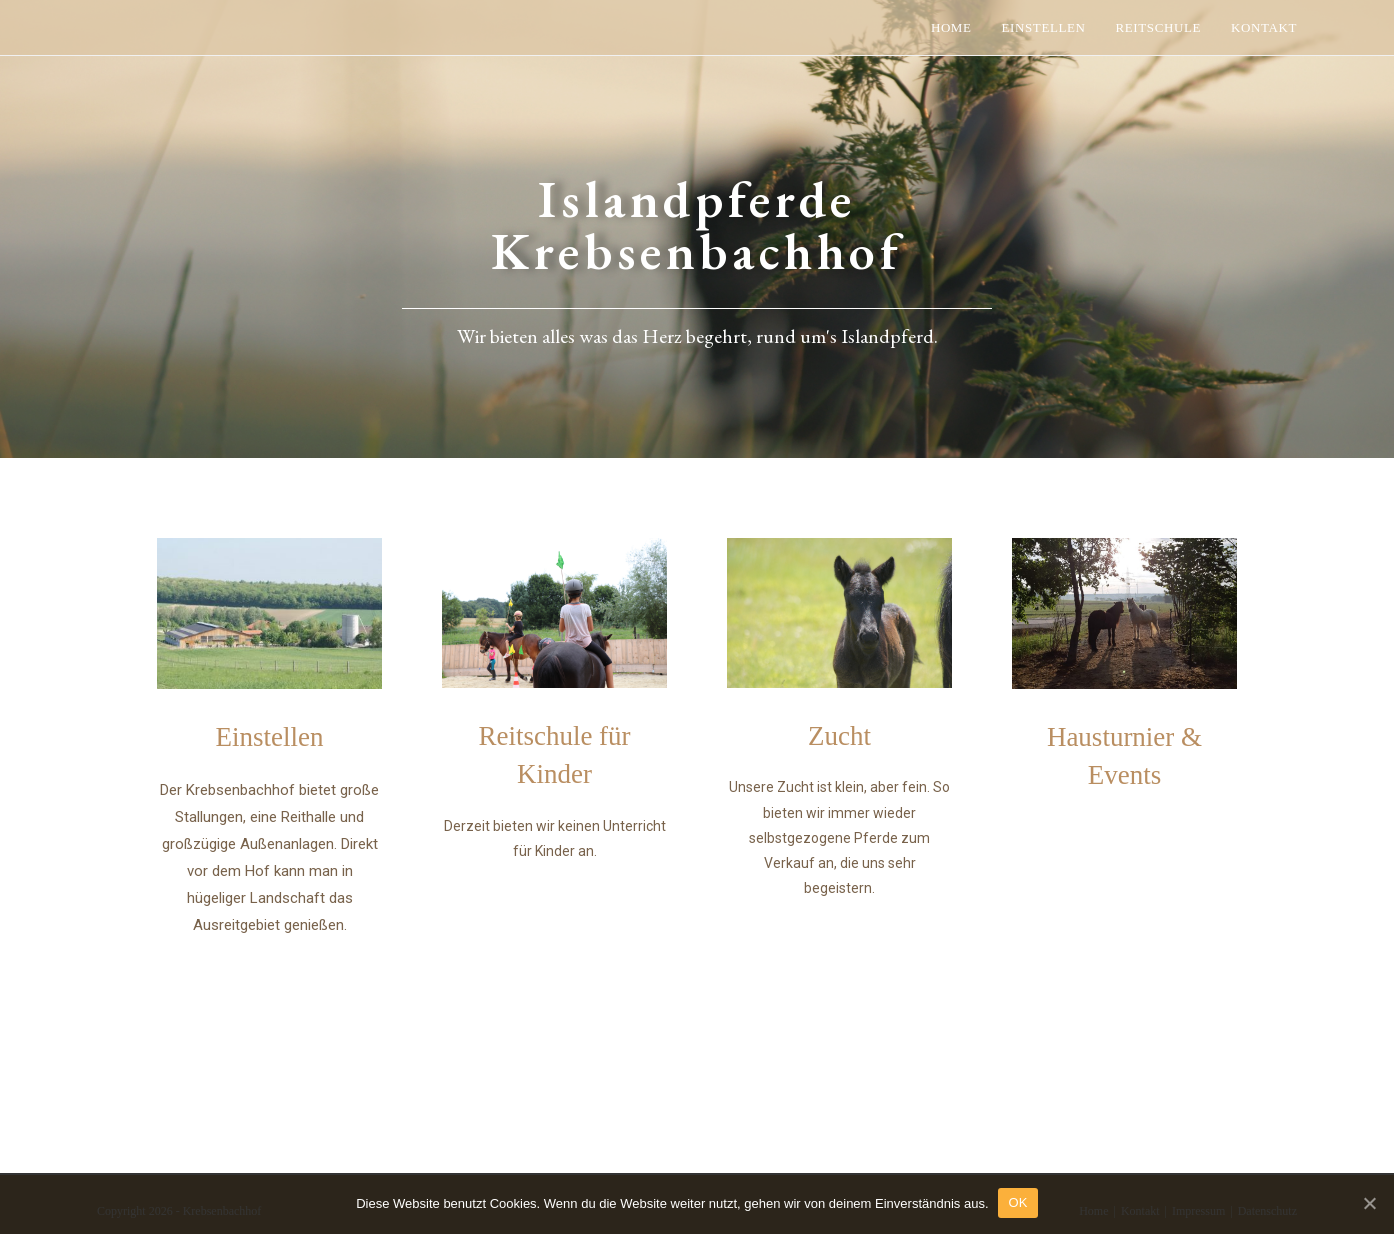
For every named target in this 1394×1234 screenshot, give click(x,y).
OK (1018, 1202)
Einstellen (270, 737)
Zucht (839, 736)
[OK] (1369, 1203)
